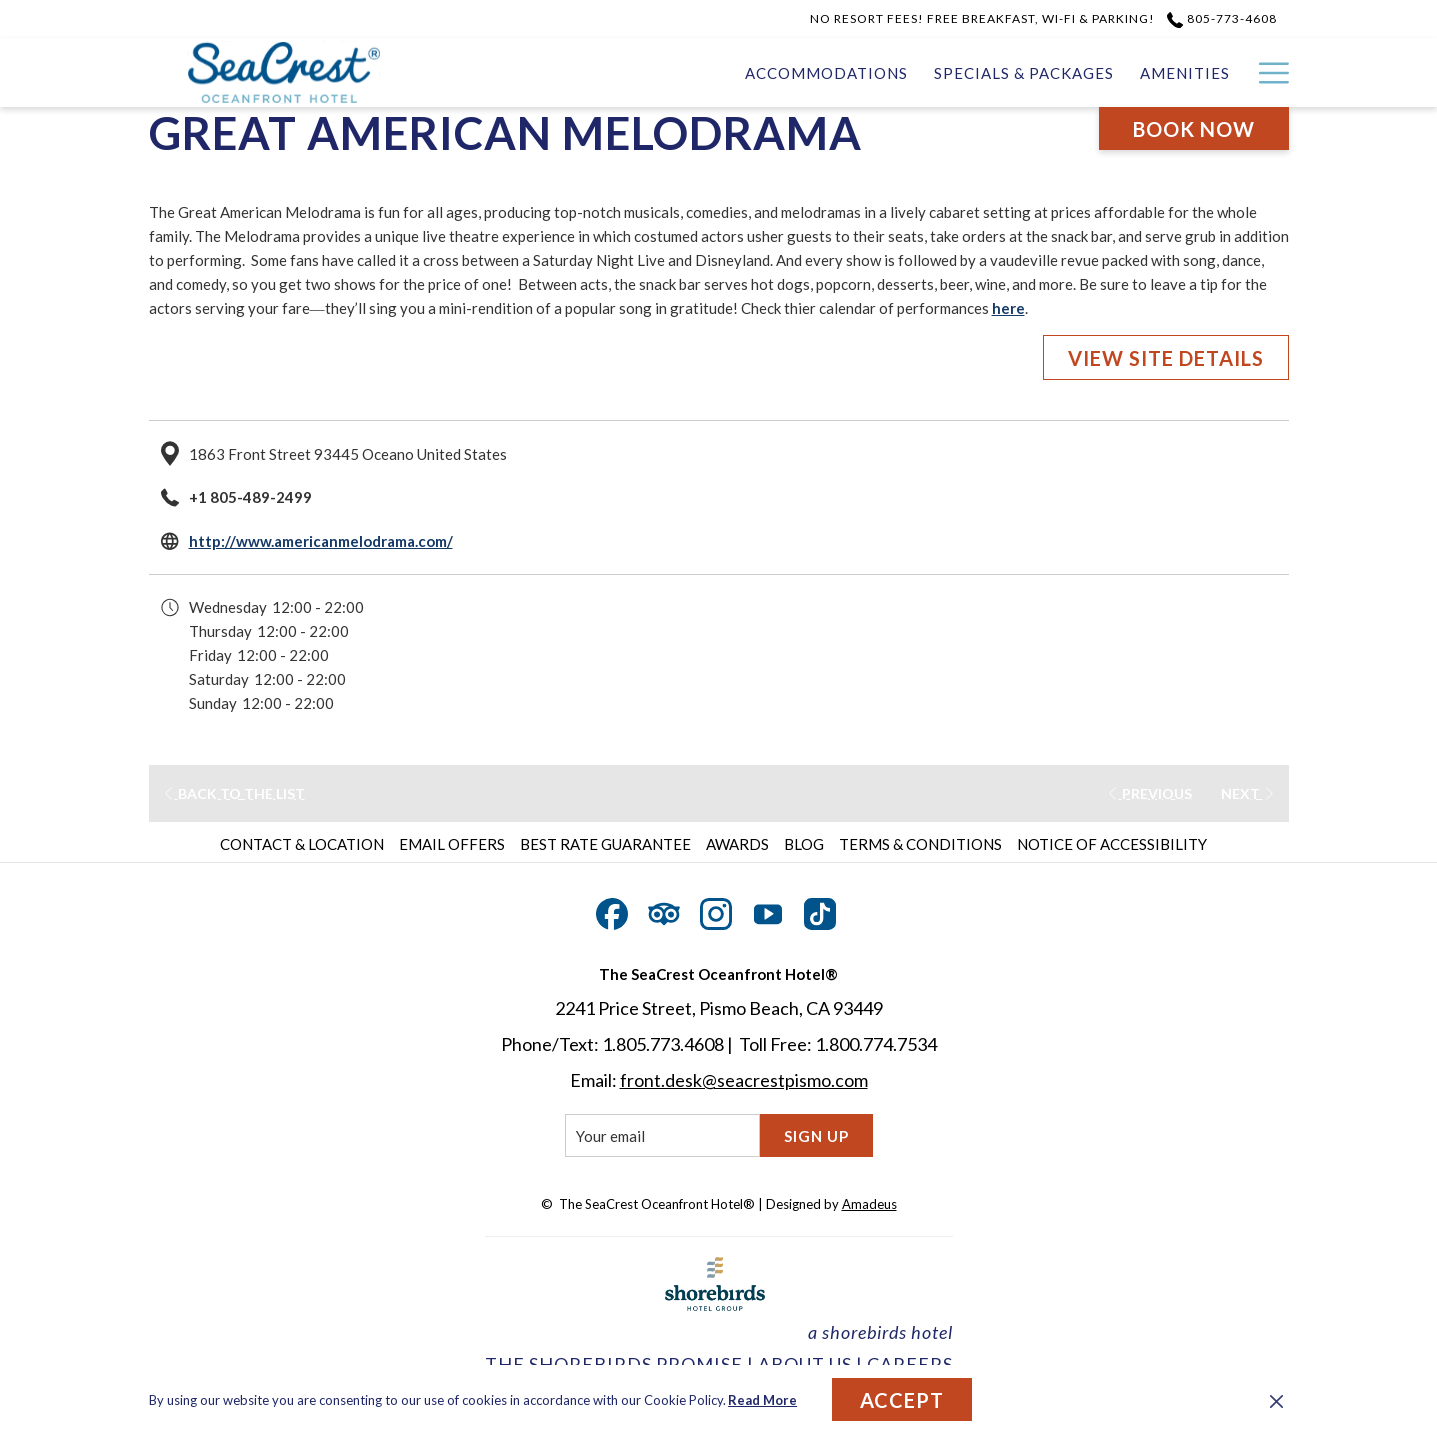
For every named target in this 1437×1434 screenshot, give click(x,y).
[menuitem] (304, 844)
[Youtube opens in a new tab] (768, 910)
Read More (762, 1400)
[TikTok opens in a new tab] (820, 910)
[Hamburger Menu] (1266, 72)
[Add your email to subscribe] (662, 1135)
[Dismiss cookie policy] (1276, 1400)
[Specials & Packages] (839, 72)
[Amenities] (1000, 72)
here (1008, 308)
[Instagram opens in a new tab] (716, 910)
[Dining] (1199, 72)
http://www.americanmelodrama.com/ (321, 541)
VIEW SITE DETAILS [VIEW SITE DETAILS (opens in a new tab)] (1166, 358)
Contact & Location (302, 844)
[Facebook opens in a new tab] (612, 910)
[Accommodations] (640, 72)
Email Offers (452, 844)
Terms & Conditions (920, 844)
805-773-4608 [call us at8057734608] (1221, 18)
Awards (737, 844)
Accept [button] (902, 1400)
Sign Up (816, 1136)
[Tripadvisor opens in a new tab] (664, 910)
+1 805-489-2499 (250, 497)
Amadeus (869, 1204)
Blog (804, 844)
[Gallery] (1107, 72)
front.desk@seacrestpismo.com (744, 1080)
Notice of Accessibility (1112, 844)
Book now (1194, 129)
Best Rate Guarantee (605, 844)
